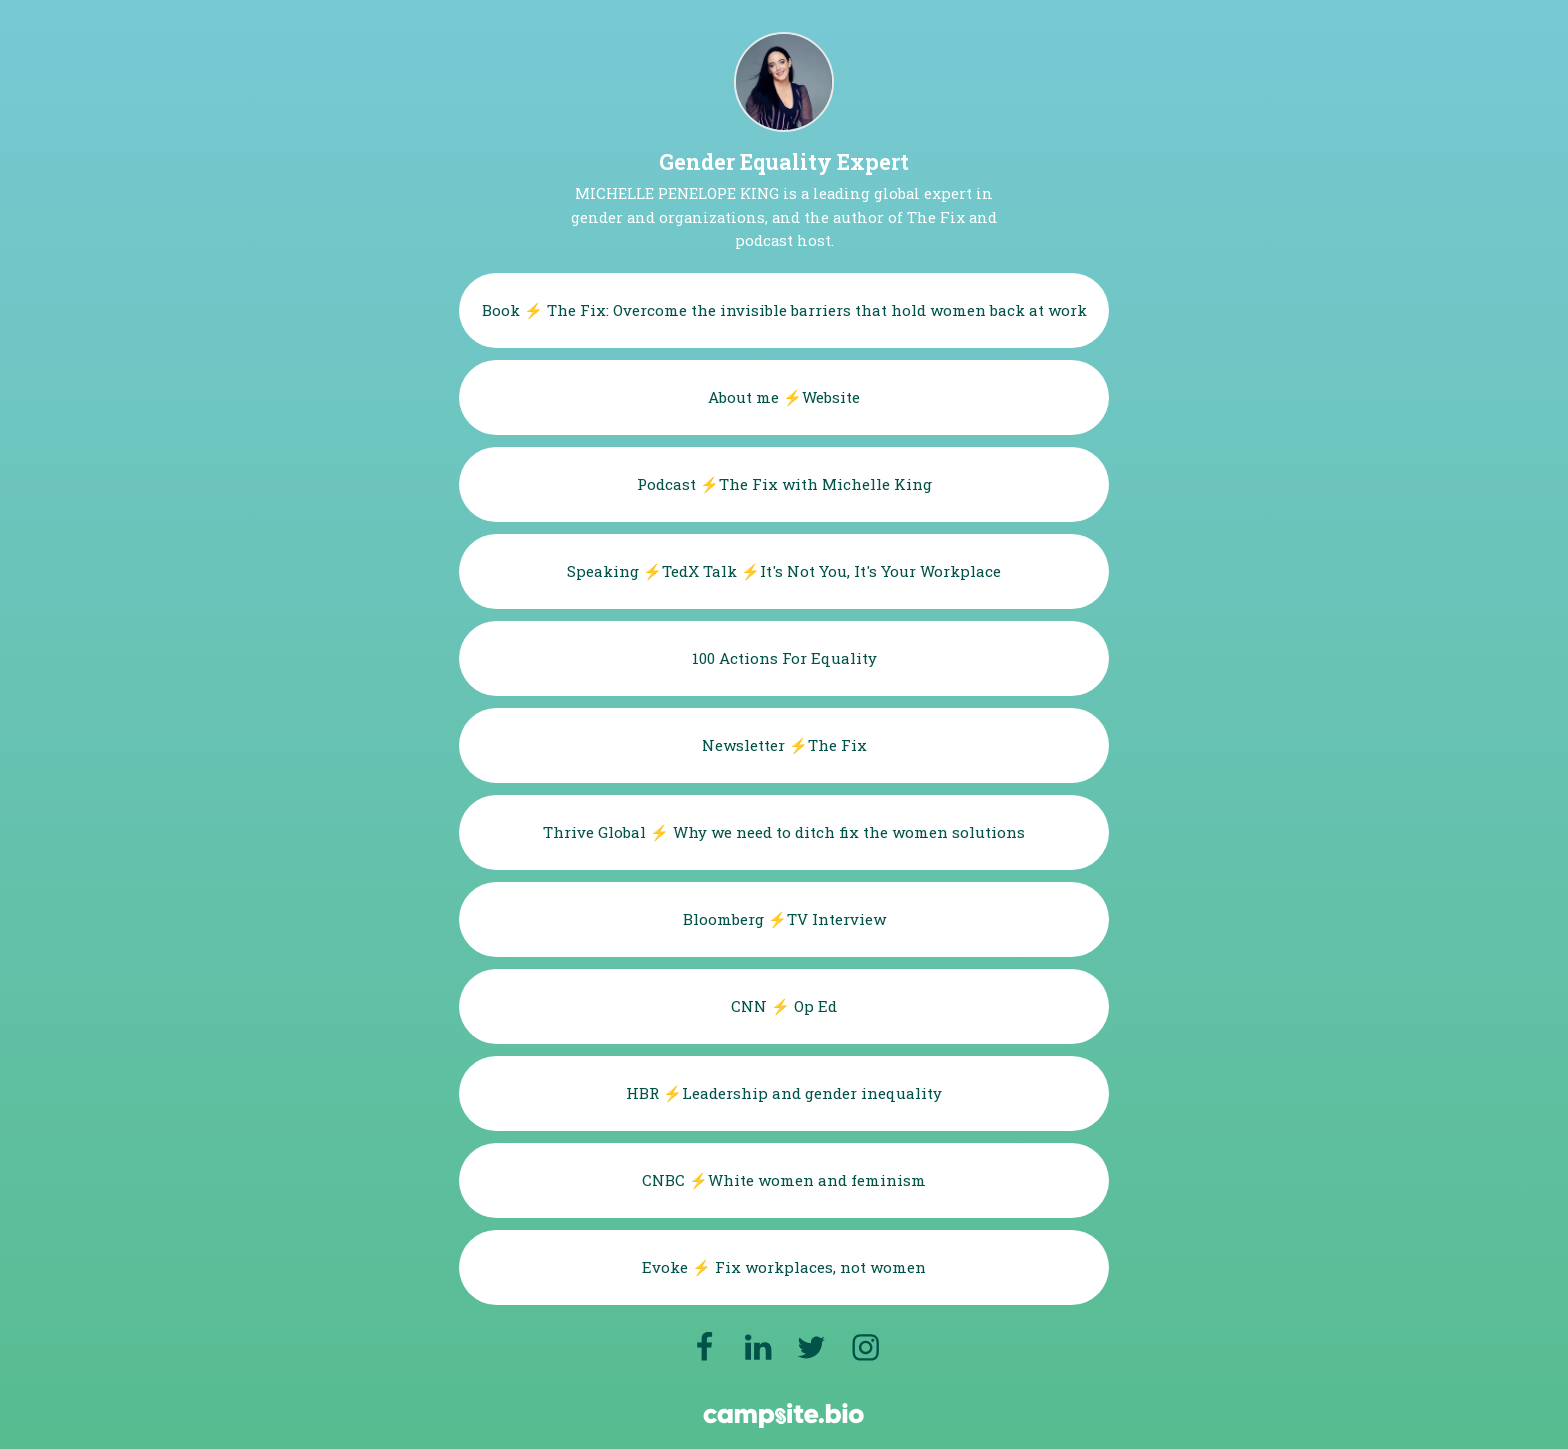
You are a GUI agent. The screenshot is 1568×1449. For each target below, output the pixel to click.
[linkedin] (759, 1347)
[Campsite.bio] (783, 1415)
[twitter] (812, 1347)
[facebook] (704, 1347)
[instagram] (865, 1347)
